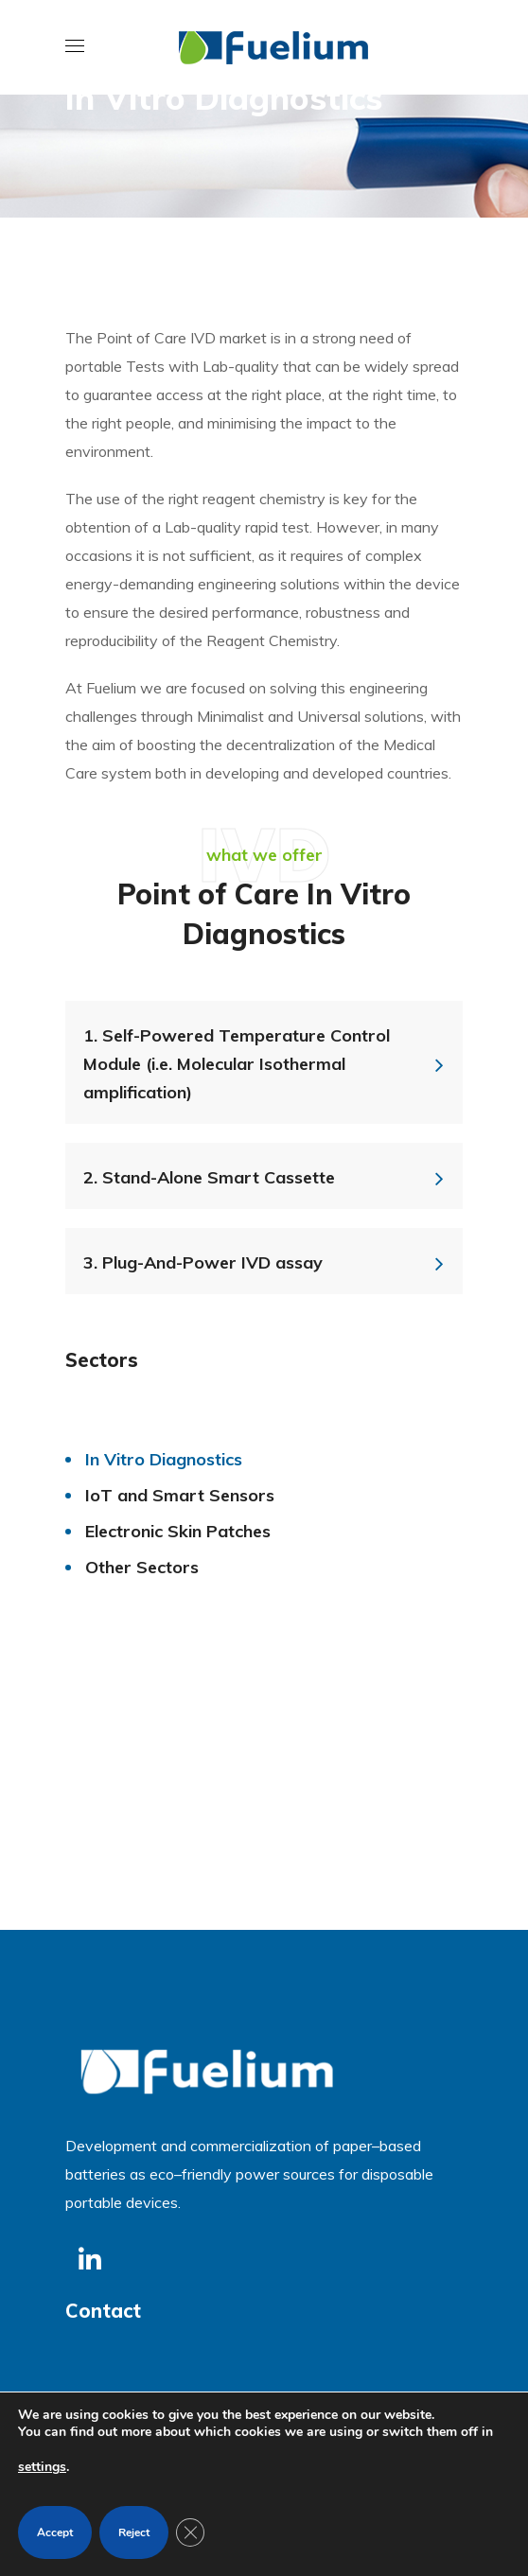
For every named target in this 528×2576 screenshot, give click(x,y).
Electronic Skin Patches (178, 1531)
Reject (134, 2532)
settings (42, 2467)
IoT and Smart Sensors (179, 1495)
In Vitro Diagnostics (163, 1459)
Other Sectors (142, 1567)
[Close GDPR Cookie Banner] (190, 2532)
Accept (55, 2532)
